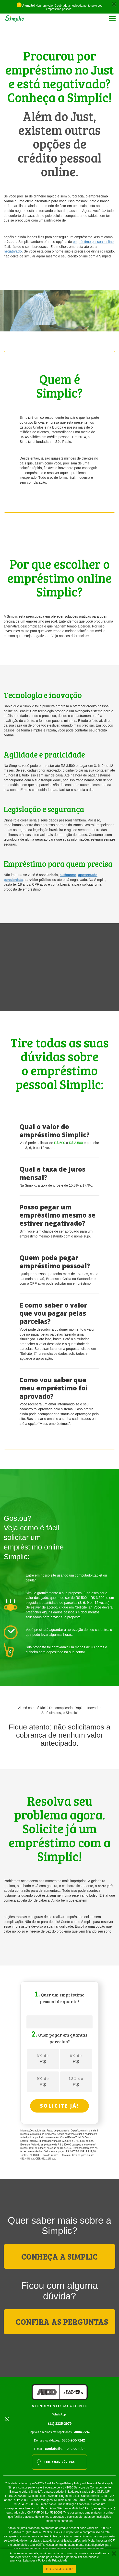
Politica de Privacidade (52, 2560)
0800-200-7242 (73, 2440)
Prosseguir (59, 2569)
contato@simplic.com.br (65, 2449)
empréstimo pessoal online (93, 242)
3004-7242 (82, 2432)
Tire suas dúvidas (55, 2462)
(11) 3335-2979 (60, 2424)
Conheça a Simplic (59, 2256)
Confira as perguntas (62, 2322)
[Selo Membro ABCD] (59, 2392)
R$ (43, 2059)
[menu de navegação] (112, 18)
